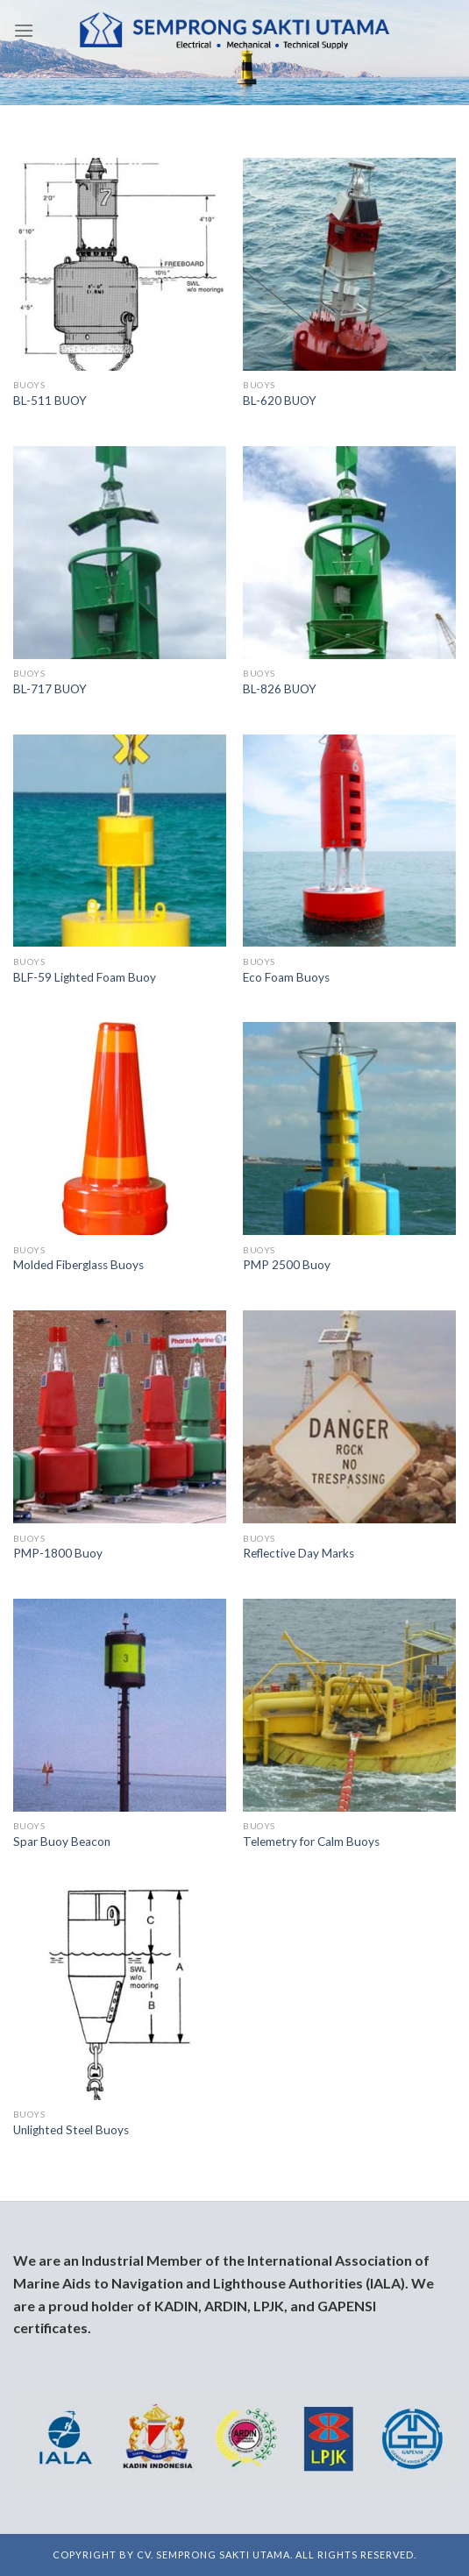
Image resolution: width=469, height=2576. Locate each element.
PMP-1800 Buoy (58, 1553)
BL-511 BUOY (50, 401)
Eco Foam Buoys (286, 977)
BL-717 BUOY (50, 689)
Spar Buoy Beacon (61, 1841)
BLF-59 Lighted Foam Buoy (84, 977)
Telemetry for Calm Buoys (311, 1841)
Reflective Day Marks (298, 1553)
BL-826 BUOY (279, 689)
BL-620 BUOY (279, 401)
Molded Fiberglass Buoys (78, 1265)
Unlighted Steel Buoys (71, 2130)
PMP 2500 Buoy (286, 1265)
